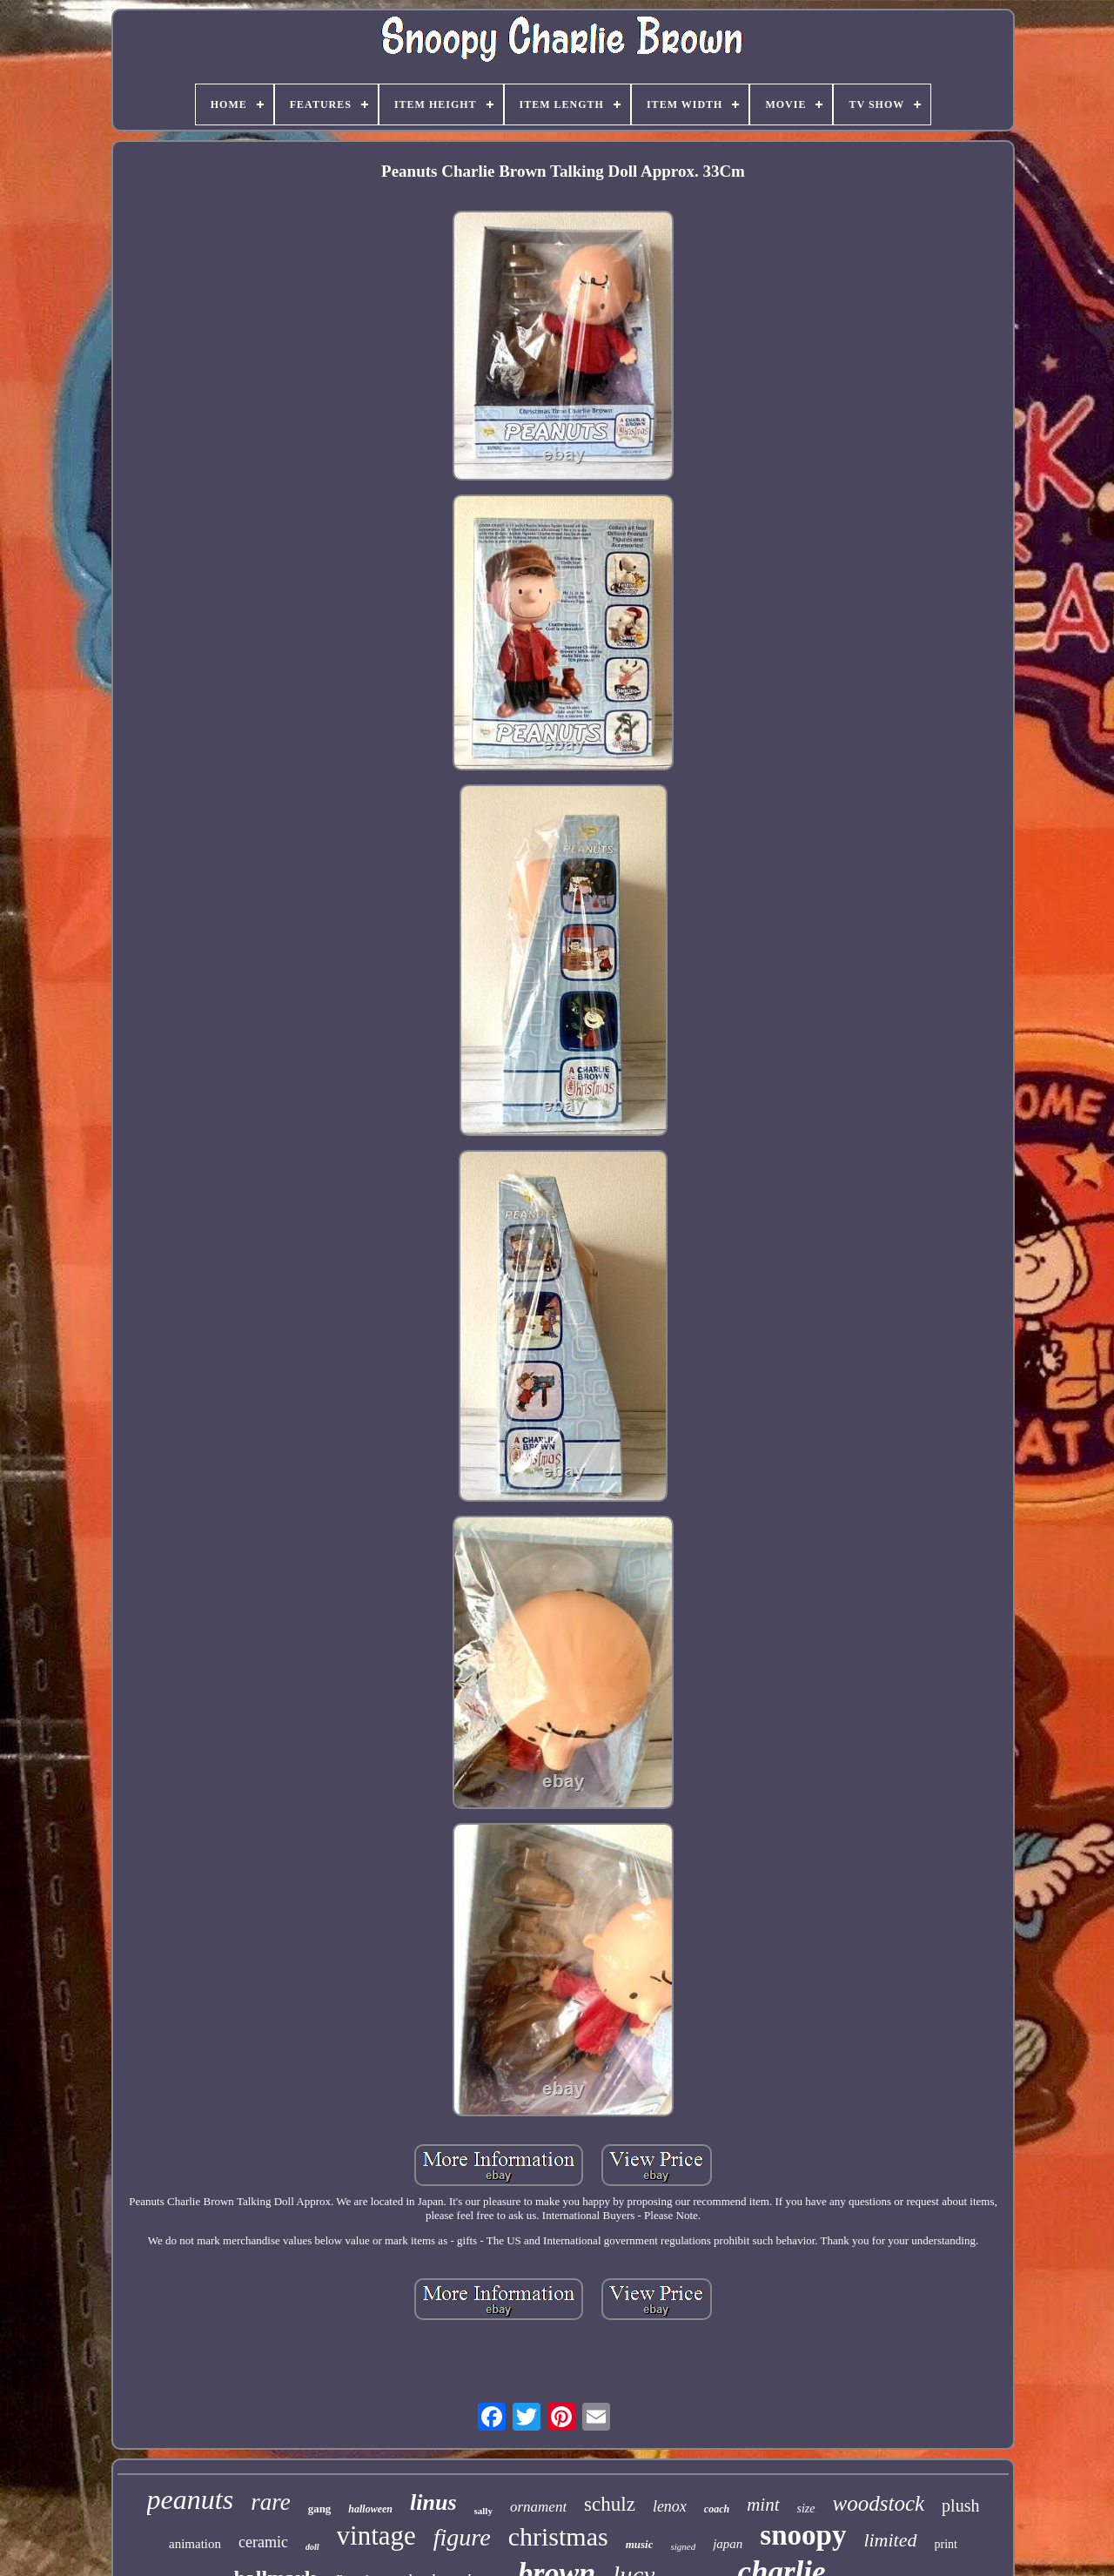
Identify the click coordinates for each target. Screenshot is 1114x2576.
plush (960, 2505)
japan (727, 2544)
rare (271, 2502)
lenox (670, 2506)
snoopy (803, 2535)
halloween (370, 2509)
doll (312, 2547)
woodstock (879, 2503)
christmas (558, 2536)
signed (682, 2546)
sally (483, 2510)
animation (195, 2544)
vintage (376, 2535)
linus (433, 2502)
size (806, 2508)
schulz (609, 2504)
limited (889, 2540)
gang (320, 2508)
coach (716, 2509)
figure (462, 2537)
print (946, 2544)
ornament (538, 2507)
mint (763, 2504)
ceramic (263, 2542)
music (640, 2544)
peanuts (190, 2499)
